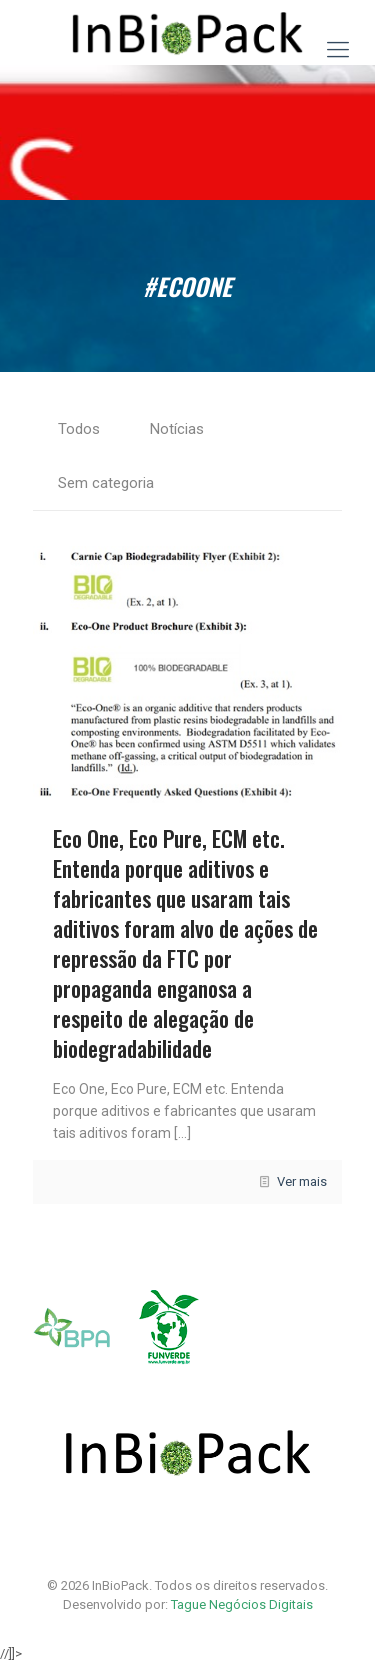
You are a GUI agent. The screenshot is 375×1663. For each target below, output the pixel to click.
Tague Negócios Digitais (242, 1604)
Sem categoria (106, 483)
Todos (79, 429)
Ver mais (302, 1181)
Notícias (177, 429)
